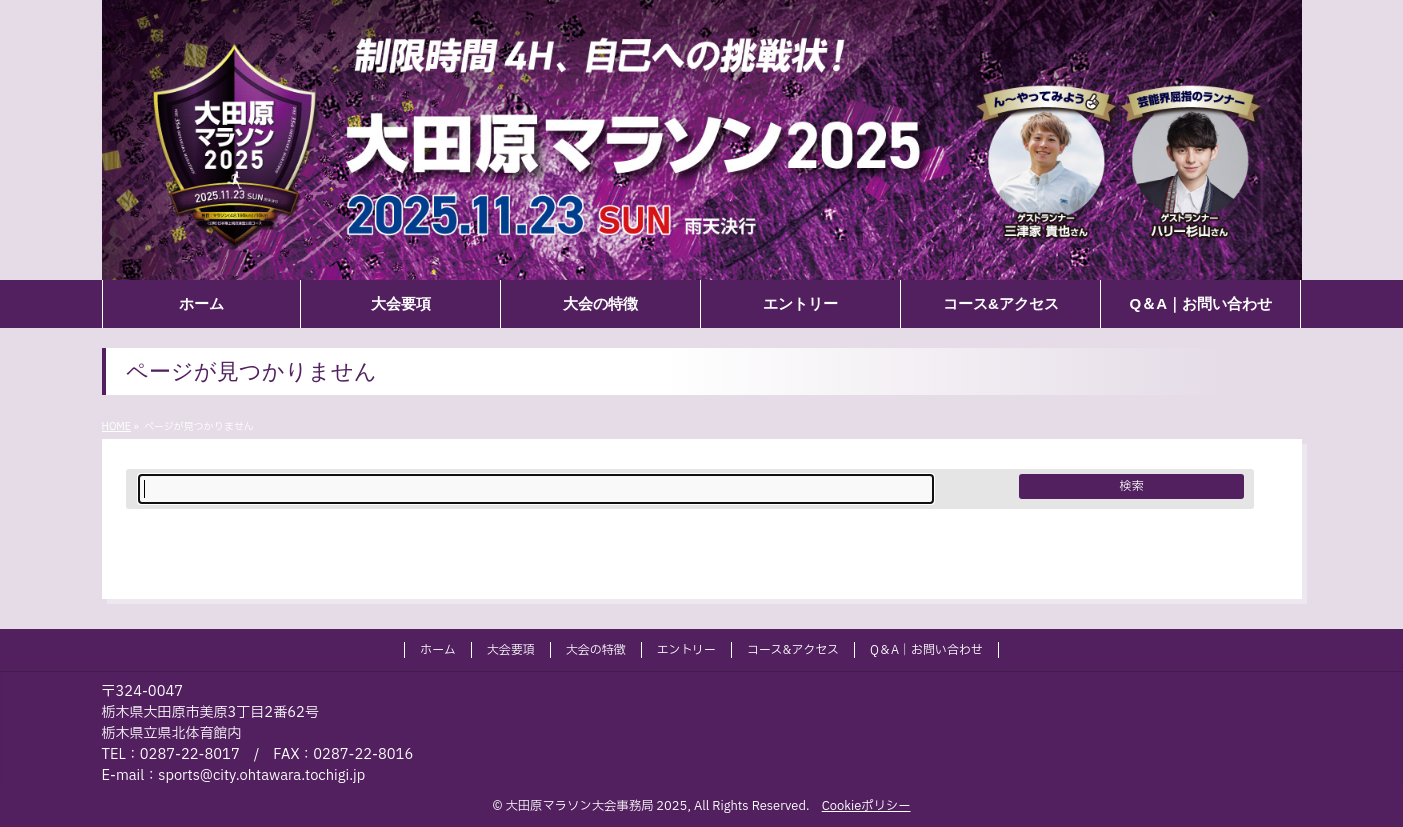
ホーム (438, 650)
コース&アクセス (793, 650)
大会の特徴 (596, 650)
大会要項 (511, 650)
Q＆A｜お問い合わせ (926, 650)
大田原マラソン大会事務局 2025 (597, 806)
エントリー (686, 650)
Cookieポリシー (866, 806)
